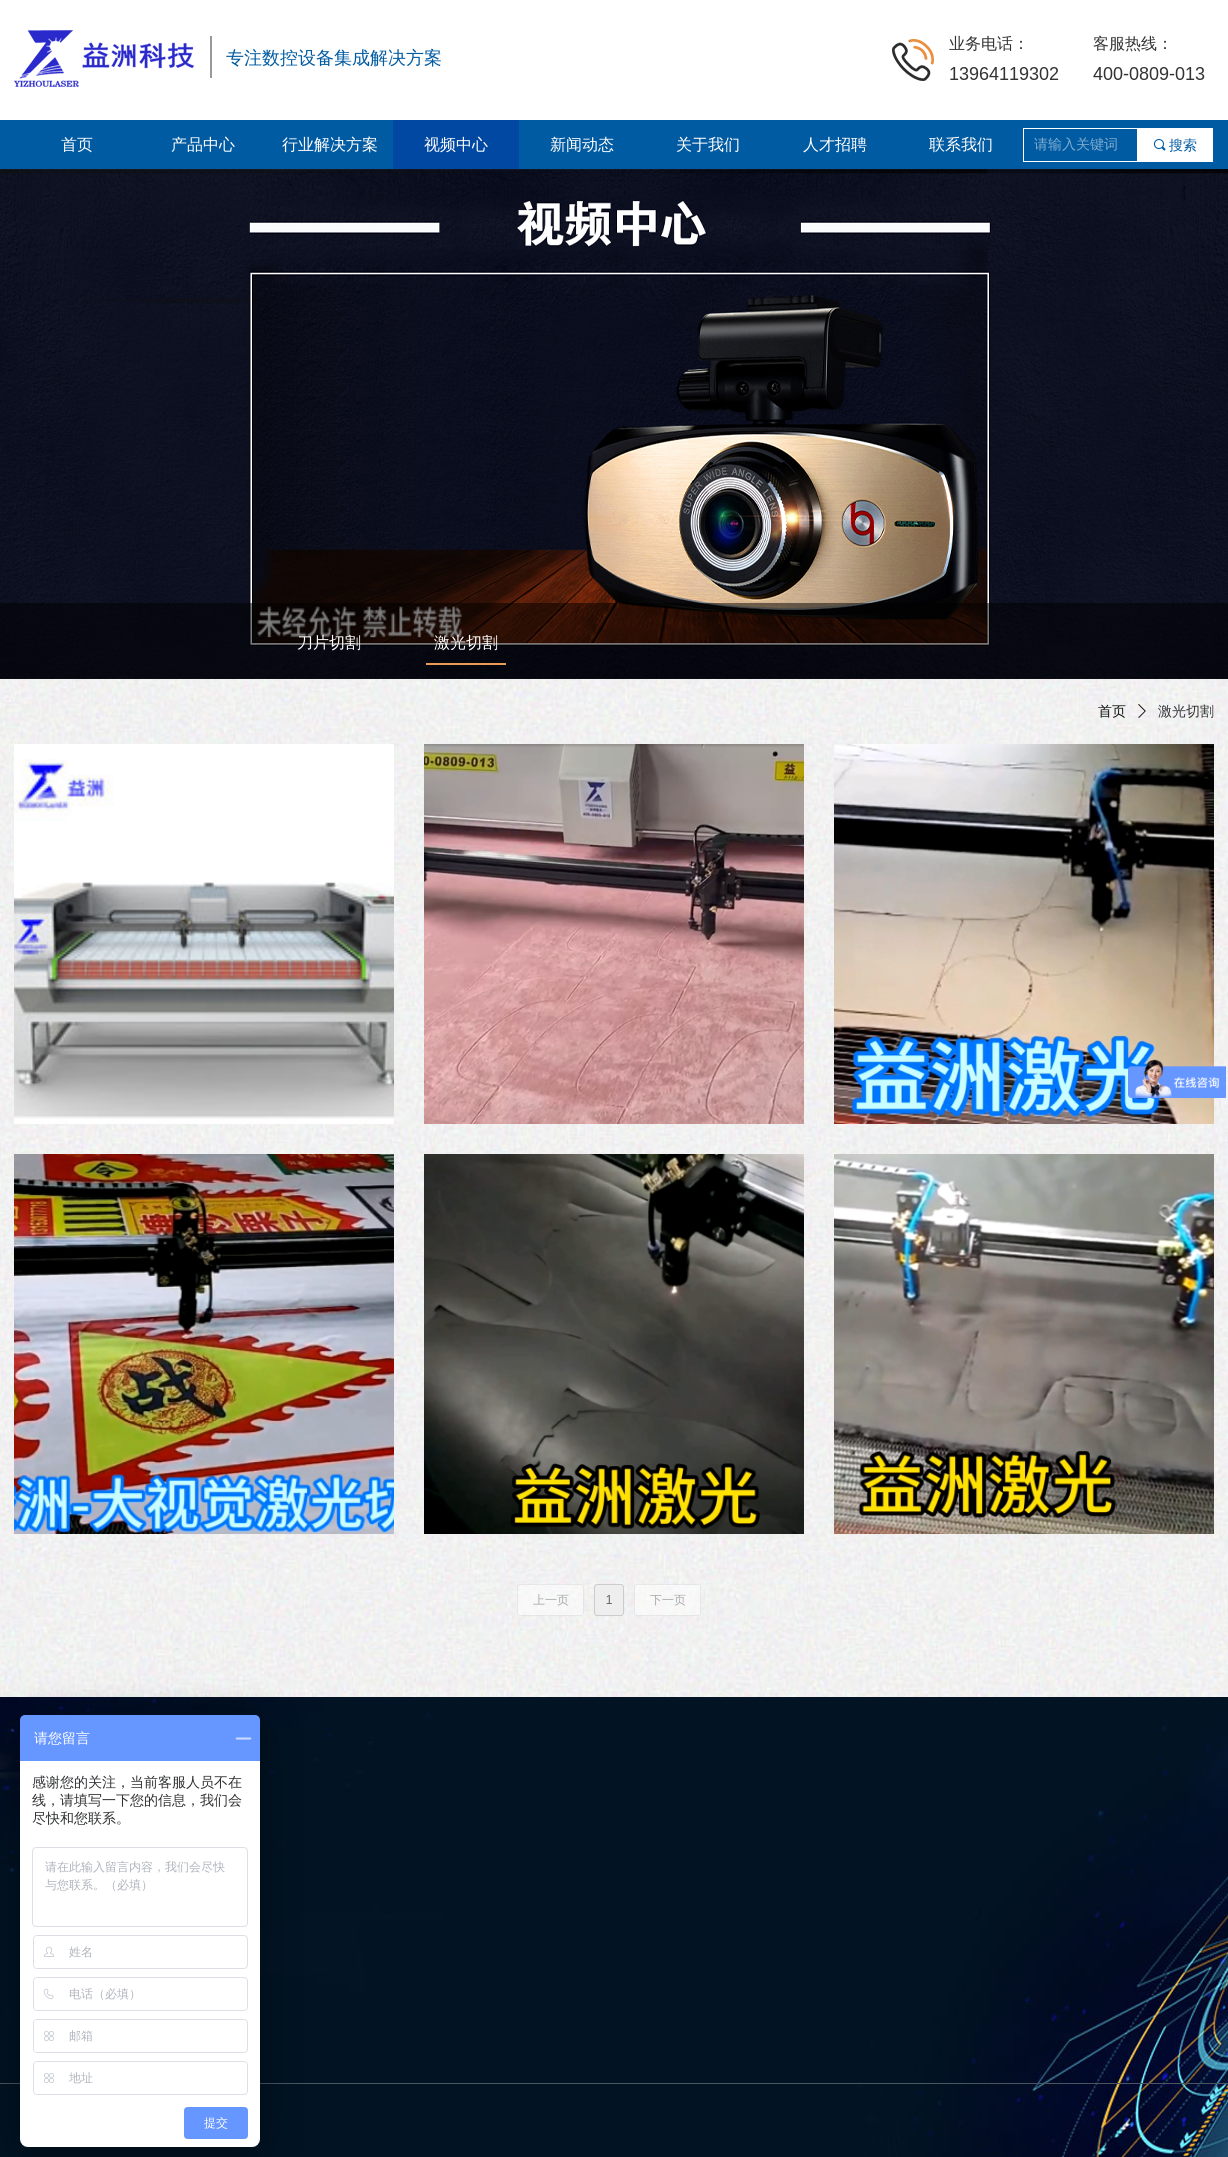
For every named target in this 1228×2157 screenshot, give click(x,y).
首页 (1112, 711)
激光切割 (1186, 711)
